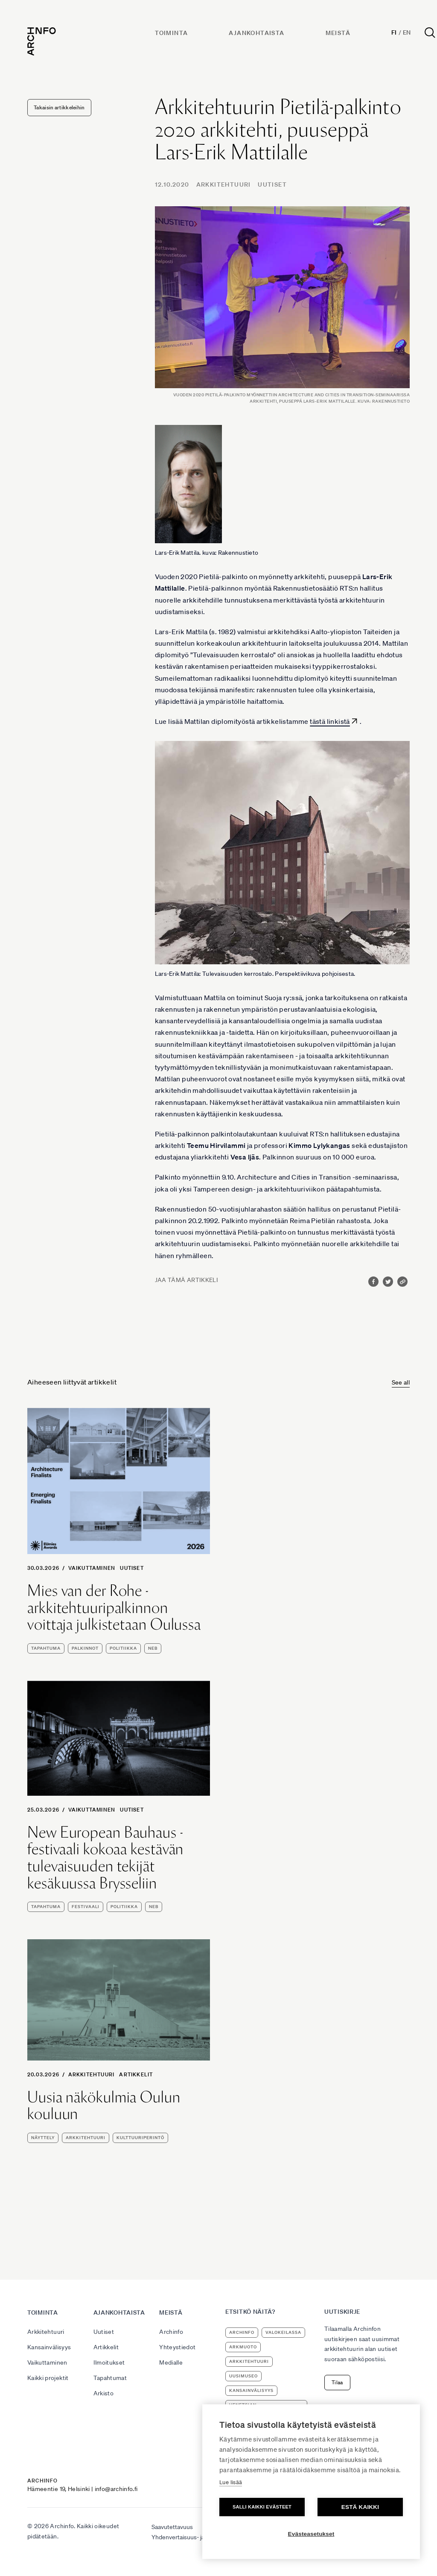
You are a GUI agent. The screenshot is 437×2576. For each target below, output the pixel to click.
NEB (152, 1648)
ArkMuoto (243, 2347)
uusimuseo (243, 2376)
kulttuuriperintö (140, 2137)
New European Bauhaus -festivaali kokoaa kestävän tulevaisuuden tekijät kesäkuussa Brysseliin (105, 1857)
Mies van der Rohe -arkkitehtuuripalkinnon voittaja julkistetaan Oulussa (114, 1607)
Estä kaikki (360, 2507)
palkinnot (85, 1648)
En (407, 32)
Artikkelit (136, 2074)
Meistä (338, 33)
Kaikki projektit (48, 2378)
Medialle (171, 2362)
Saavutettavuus (172, 2527)
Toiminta (171, 33)
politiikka (123, 1648)
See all (401, 1382)
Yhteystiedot (177, 2347)
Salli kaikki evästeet (262, 2506)
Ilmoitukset (109, 2362)
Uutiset (272, 184)
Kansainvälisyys (49, 2347)
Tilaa (337, 2382)
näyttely (43, 2137)
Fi (394, 32)
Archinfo (171, 2332)
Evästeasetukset (311, 2534)
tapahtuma (46, 1648)
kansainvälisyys (251, 2390)
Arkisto (103, 2393)
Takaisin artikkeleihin (59, 107)
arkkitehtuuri (85, 2137)
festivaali (85, 1906)
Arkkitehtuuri (223, 184)
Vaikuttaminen (92, 1568)
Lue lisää (230, 2482)
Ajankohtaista (256, 33)
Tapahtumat (110, 2378)
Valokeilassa (283, 2332)
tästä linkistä (330, 721)
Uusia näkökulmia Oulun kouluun (104, 2105)
